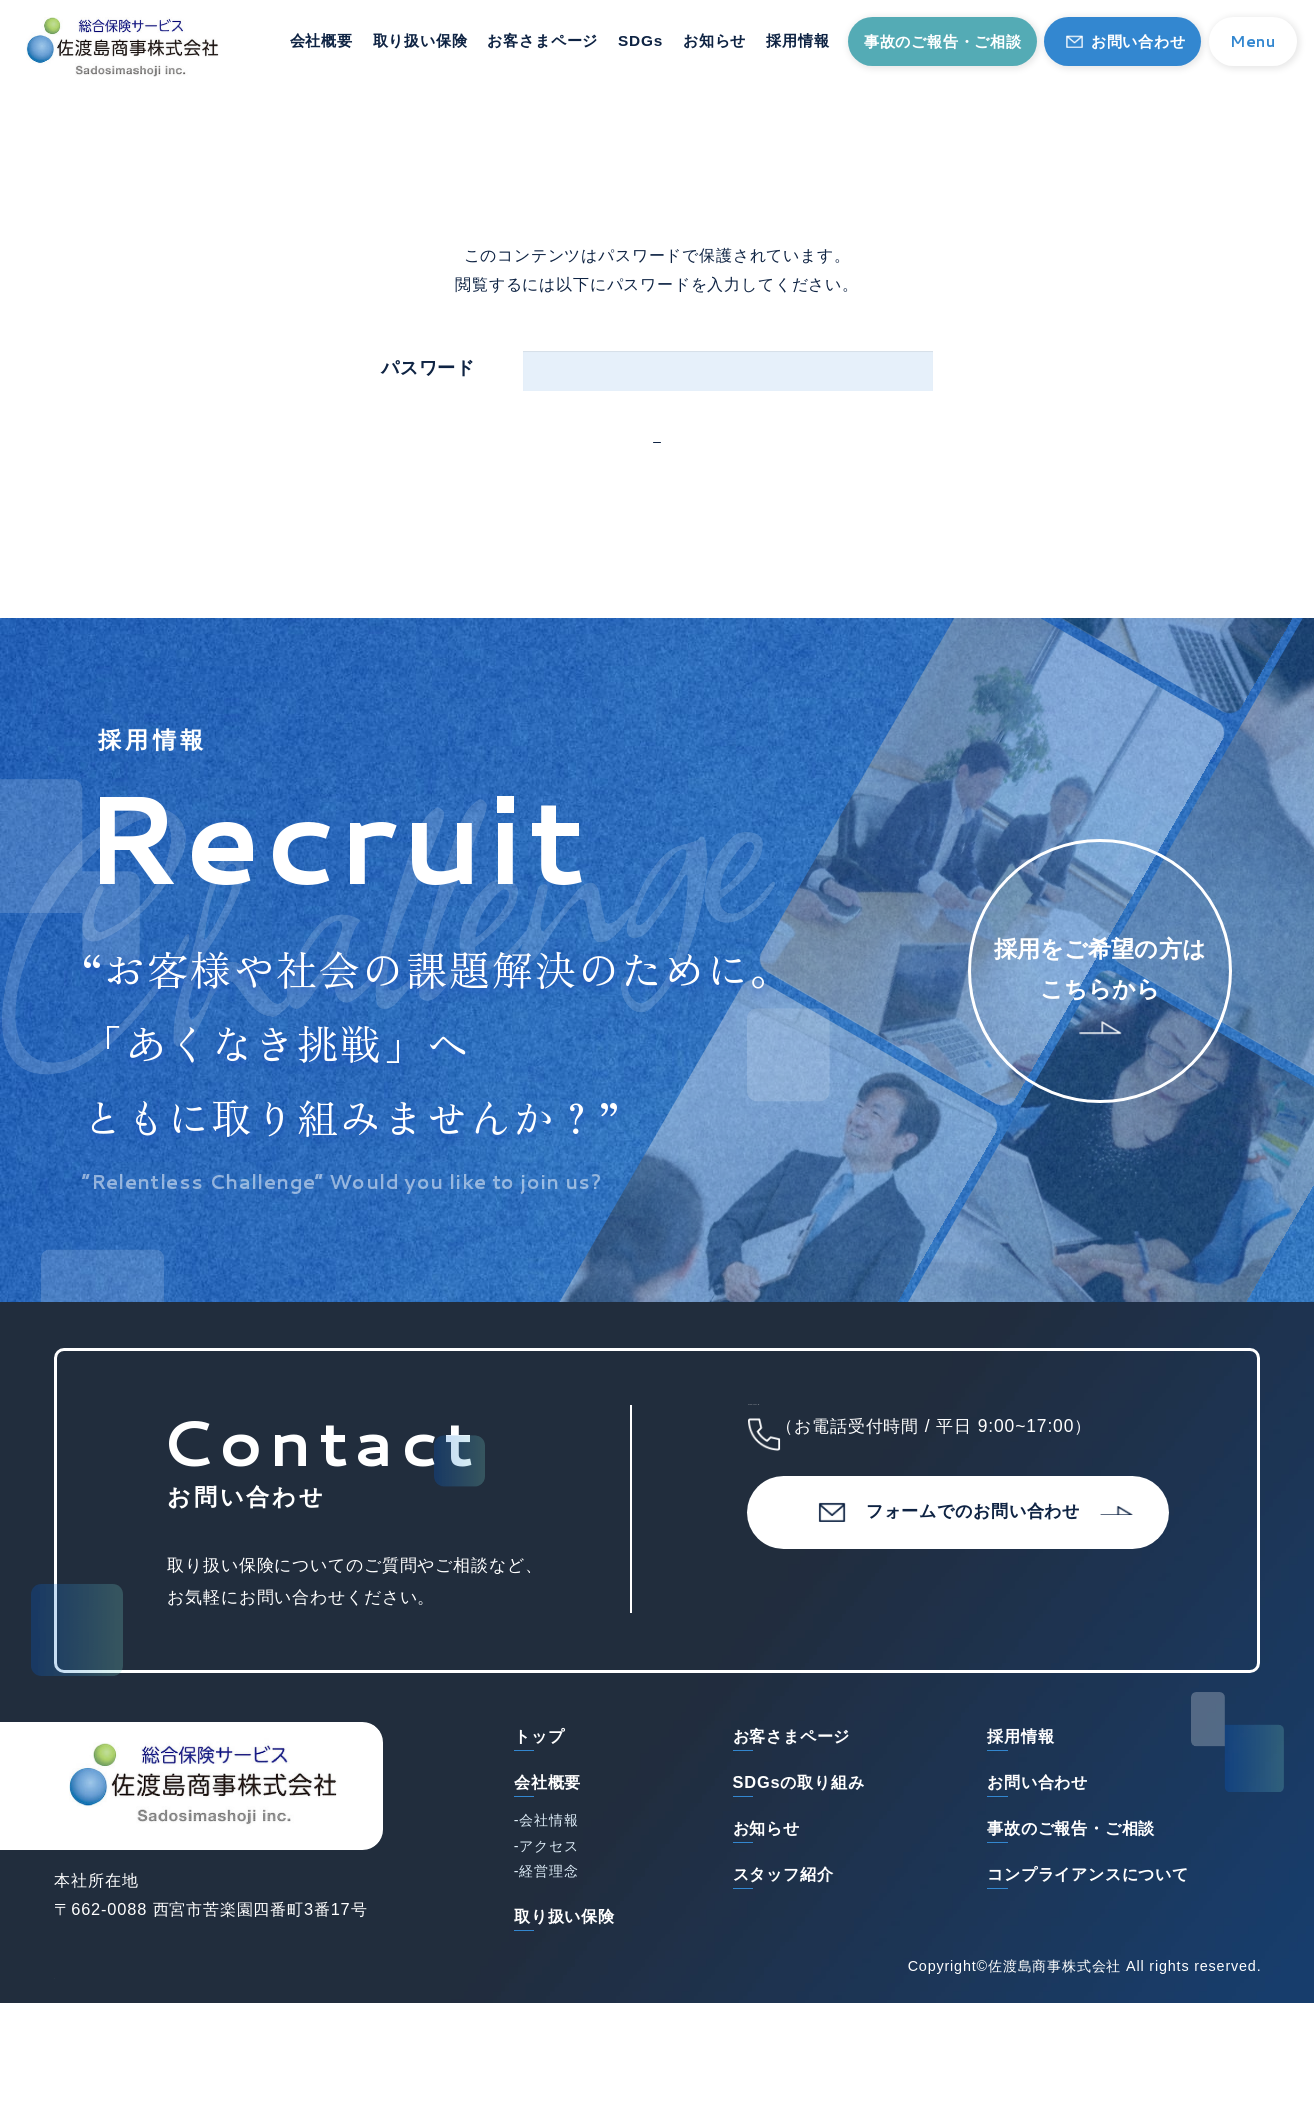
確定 (675, 481)
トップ (539, 1813)
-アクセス (546, 1923)
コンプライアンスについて (1088, 1951)
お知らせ (714, 40)
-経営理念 (546, 1949)
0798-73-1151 (973, 1506)
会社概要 (321, 40)
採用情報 (797, 40)
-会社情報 (546, 1897)
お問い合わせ (1138, 41)
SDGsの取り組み (799, 1859)
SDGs (640, 40)
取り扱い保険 (420, 40)
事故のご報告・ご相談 (943, 41)
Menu (1253, 41)
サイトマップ (104, 2070)
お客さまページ (542, 40)
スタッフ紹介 (783, 1951)
